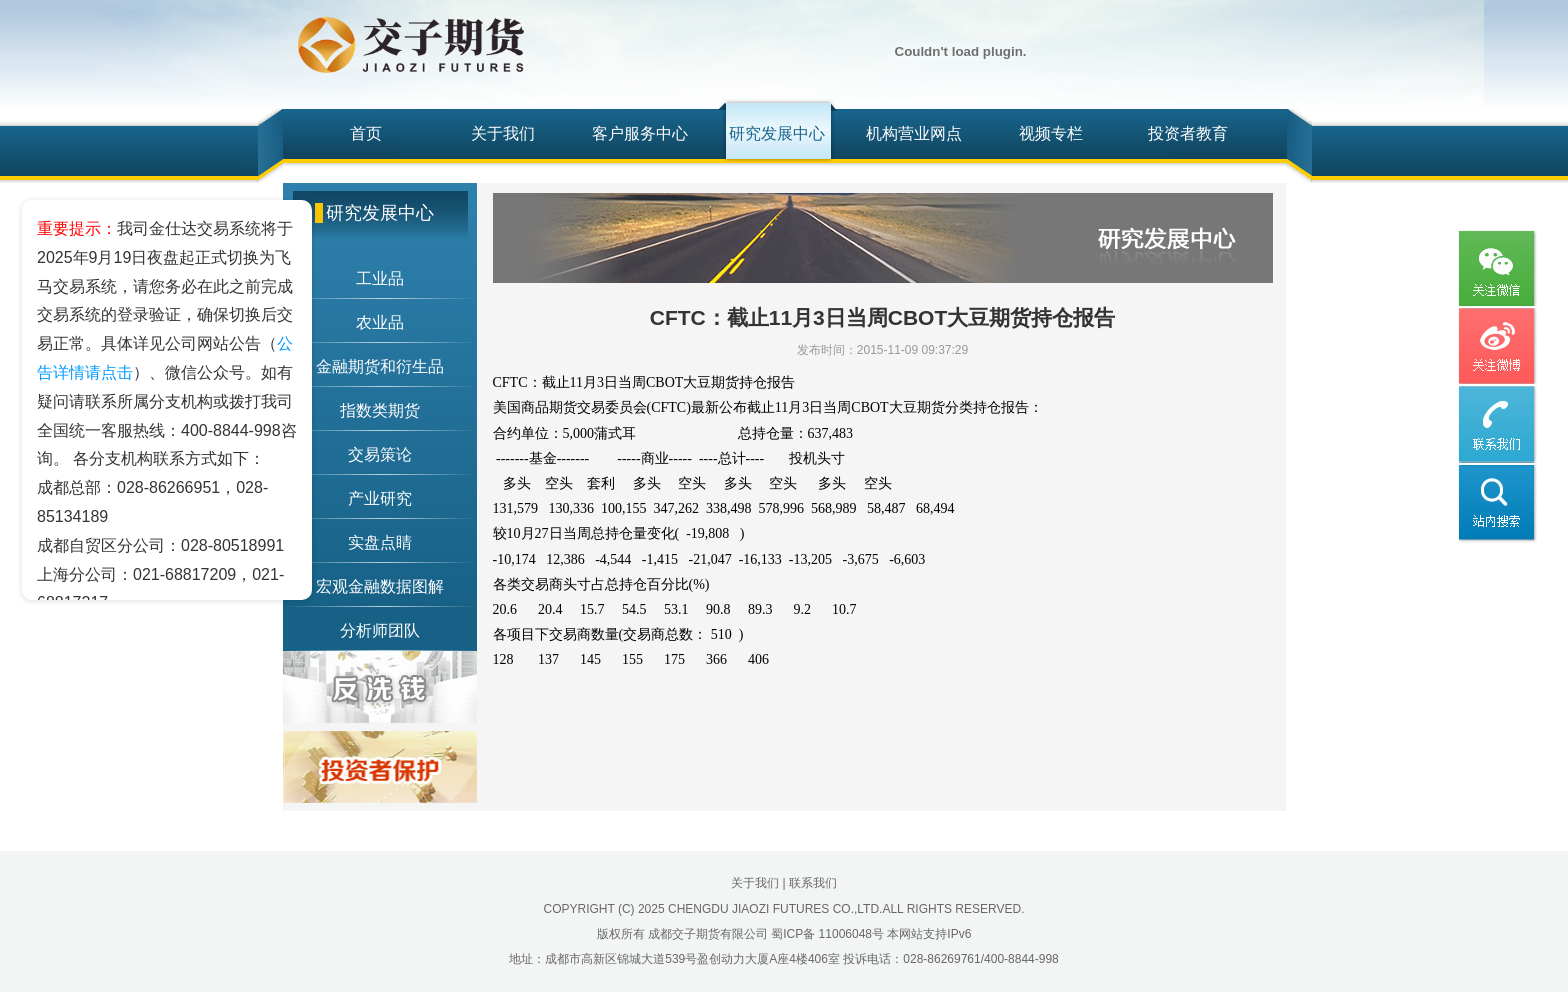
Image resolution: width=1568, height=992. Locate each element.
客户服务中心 (640, 133)
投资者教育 (1188, 133)
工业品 (380, 278)
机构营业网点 (914, 133)
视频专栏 (1051, 133)
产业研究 (380, 498)
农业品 (380, 322)
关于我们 (503, 133)
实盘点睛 (380, 542)
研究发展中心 (777, 133)
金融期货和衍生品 (380, 366)
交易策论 (380, 454)
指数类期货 (380, 410)
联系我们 (813, 883)
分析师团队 (380, 630)
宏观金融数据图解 (380, 586)
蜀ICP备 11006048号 (827, 934)
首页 (366, 133)
